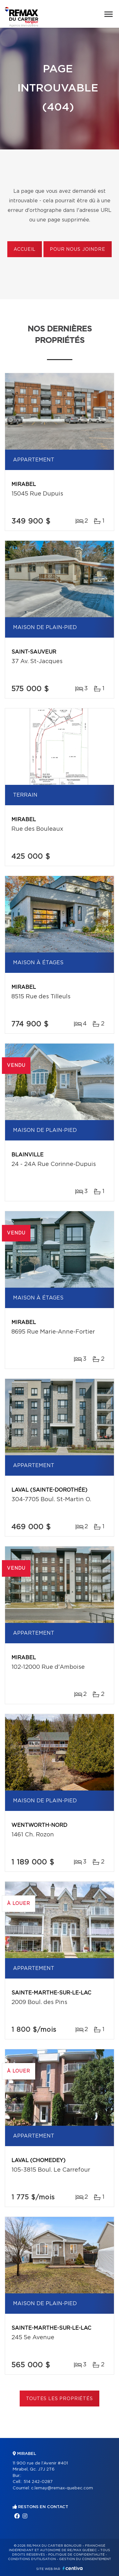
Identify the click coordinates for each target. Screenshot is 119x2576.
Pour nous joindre (77, 249)
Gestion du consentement (85, 2559)
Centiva (73, 2568)
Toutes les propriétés (59, 2399)
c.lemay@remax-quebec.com (62, 2488)
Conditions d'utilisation (32, 2559)
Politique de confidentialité (76, 2554)
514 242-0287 (38, 2482)
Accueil (25, 249)
